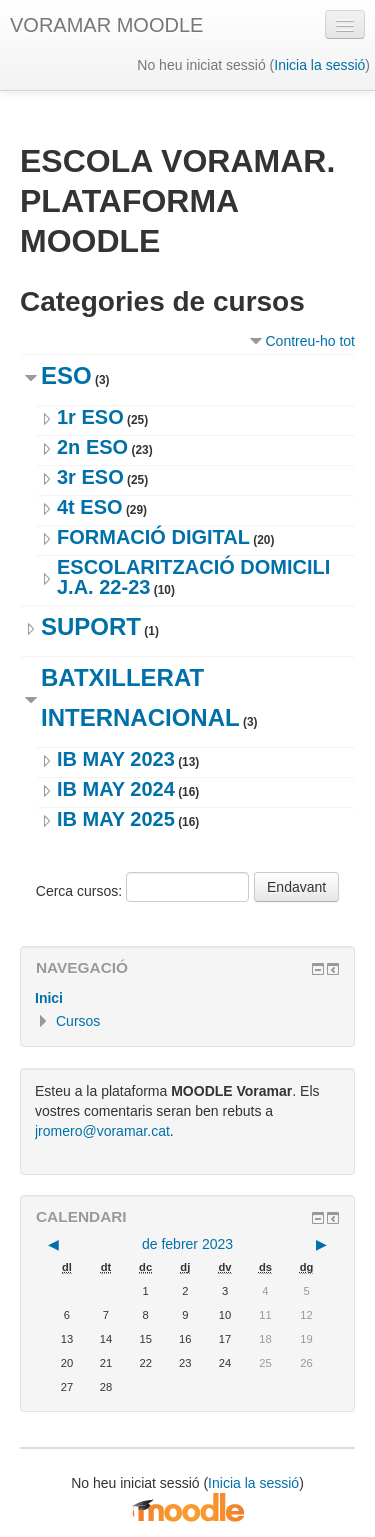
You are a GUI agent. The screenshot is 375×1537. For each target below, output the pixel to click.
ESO (66, 375)
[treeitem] (187, 998)
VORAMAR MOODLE (106, 25)
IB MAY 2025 (116, 819)
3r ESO (90, 477)
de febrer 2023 (187, 1244)
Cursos (78, 1021)
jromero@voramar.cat (102, 1131)
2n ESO (92, 447)
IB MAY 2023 (116, 759)
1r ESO (90, 417)
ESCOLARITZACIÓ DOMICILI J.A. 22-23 (193, 577)
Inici (49, 998)
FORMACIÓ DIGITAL (153, 537)
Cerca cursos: (81, 891)
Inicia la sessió (319, 65)
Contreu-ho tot (311, 341)
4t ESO (90, 507)
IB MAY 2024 (116, 789)
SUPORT (91, 626)
